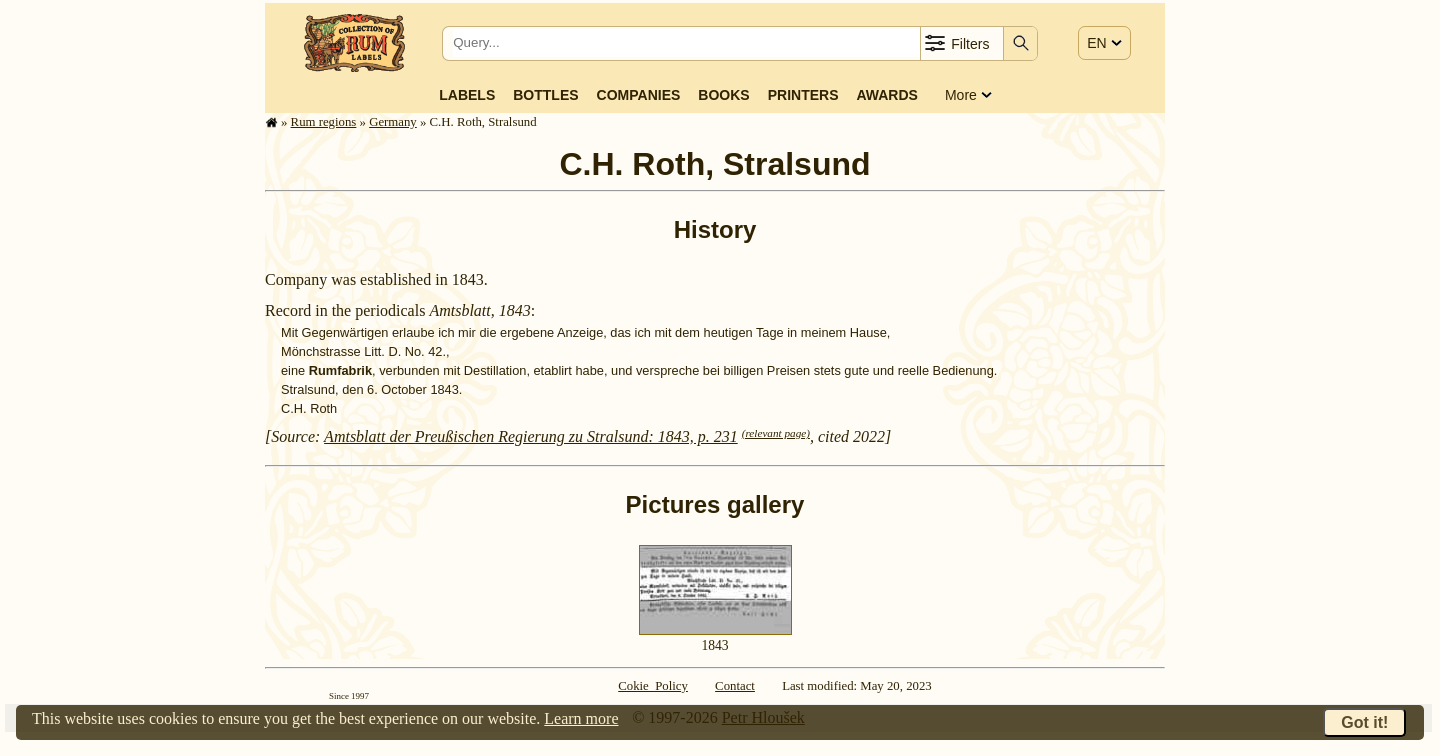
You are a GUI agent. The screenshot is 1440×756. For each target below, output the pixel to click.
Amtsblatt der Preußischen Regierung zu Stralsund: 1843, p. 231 (531, 436)
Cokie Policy (653, 686)
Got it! (1364, 722)
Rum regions (324, 122)
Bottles (545, 95)
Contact (735, 686)
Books (723, 95)
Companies (639, 95)
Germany (393, 122)
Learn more (581, 718)
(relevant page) (776, 433)
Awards (886, 95)
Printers (803, 95)
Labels (467, 95)
